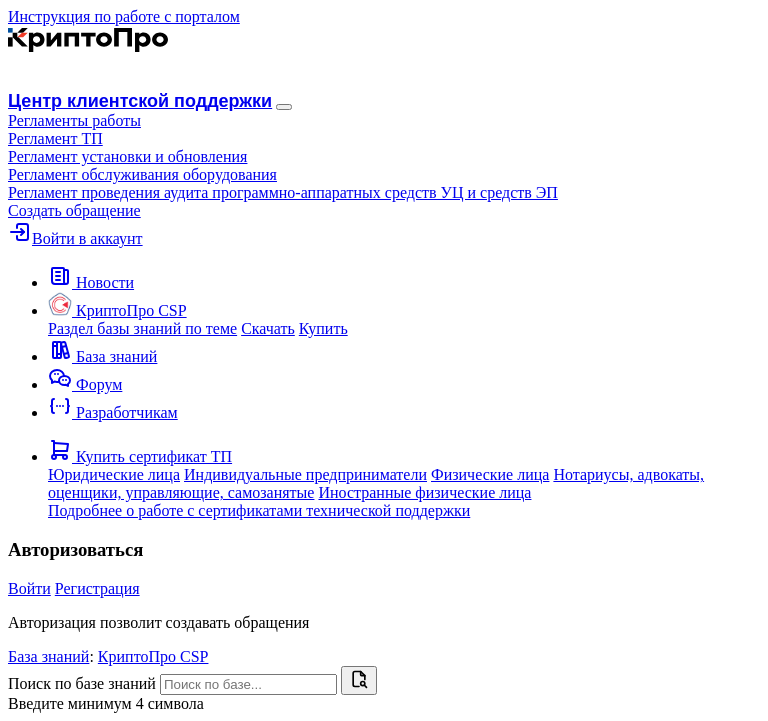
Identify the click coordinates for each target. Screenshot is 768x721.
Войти (29, 588)
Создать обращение (74, 210)
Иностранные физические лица (424, 492)
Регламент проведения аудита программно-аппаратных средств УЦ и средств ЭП (283, 192)
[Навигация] (284, 107)
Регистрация (97, 588)
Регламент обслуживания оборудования (142, 174)
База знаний (48, 656)
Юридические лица (114, 474)
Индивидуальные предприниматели (305, 474)
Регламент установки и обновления (127, 156)
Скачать (268, 328)
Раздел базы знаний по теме (142, 328)
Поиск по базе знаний (82, 683)
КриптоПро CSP (153, 656)
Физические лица (490, 474)
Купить (323, 328)
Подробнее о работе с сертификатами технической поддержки (259, 510)
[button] (74, 120)
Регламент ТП (55, 138)
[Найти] (359, 680)
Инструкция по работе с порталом (124, 16)
